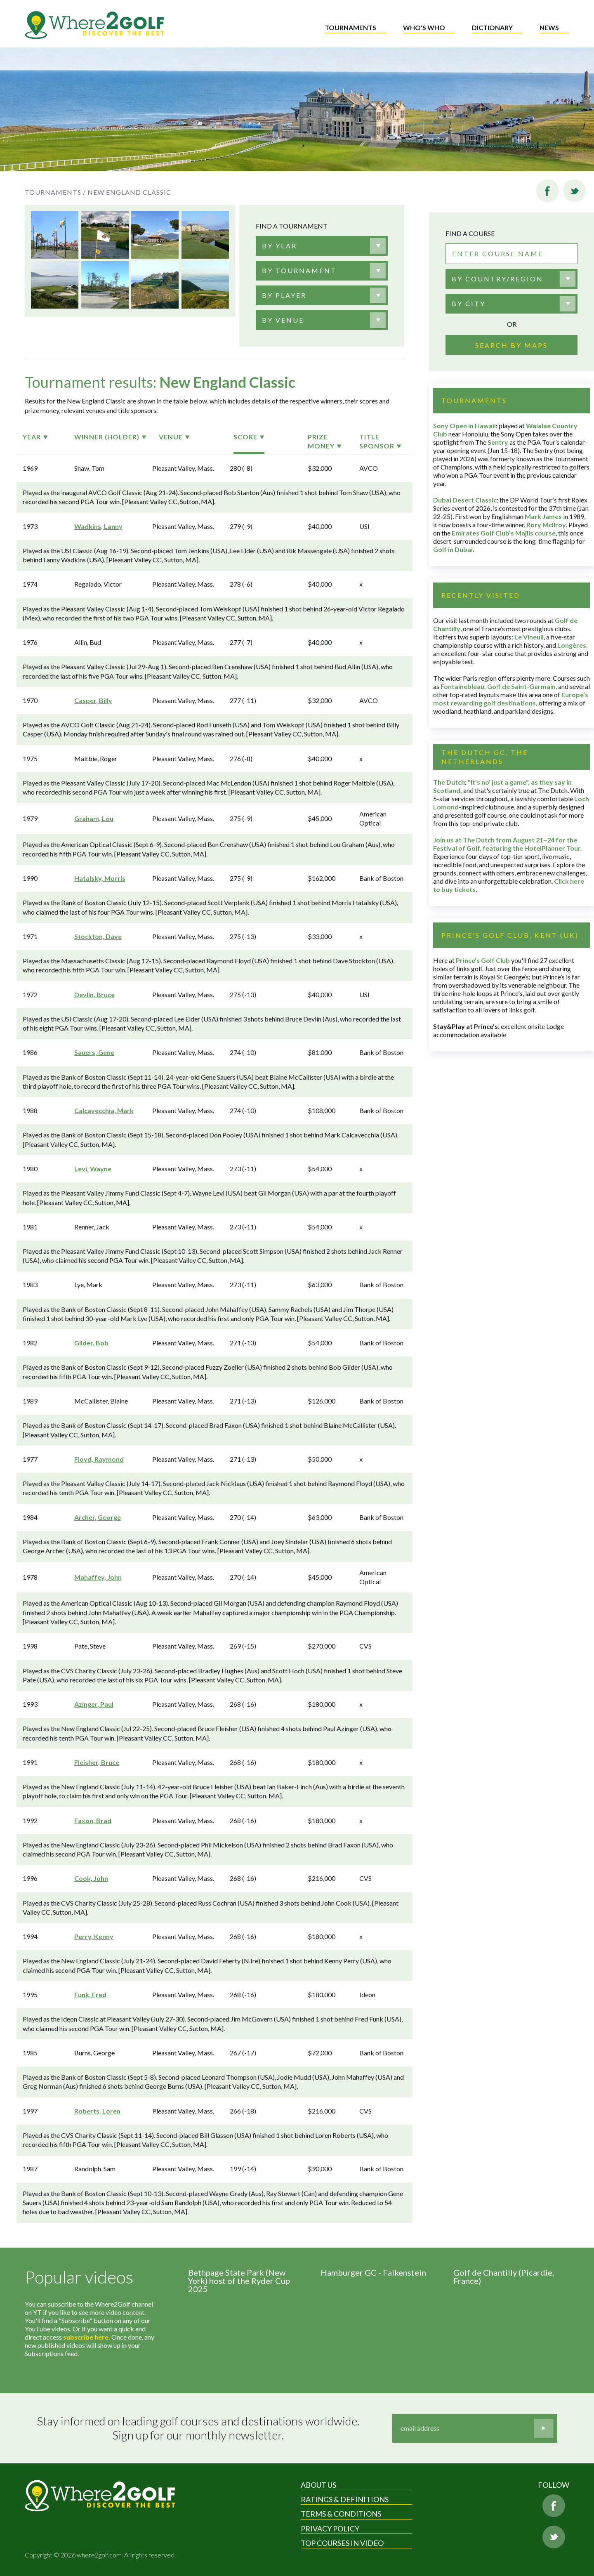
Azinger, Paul (93, 1704)
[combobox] (322, 246)
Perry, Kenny (93, 1936)
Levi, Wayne (92, 1168)
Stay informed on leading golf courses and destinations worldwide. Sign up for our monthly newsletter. (198, 2428)
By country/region (497, 279)
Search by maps (511, 345)
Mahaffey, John (98, 1577)
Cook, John (91, 1878)
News (549, 27)
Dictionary (492, 27)
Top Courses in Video (342, 2543)
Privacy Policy (330, 2528)
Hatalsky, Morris (99, 878)
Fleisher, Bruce (96, 1762)
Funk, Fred (90, 1994)
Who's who (424, 27)
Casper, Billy (93, 700)
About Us (318, 2484)
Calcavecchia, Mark (104, 1110)
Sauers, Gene (94, 1052)
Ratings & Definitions (345, 2499)
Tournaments (350, 27)
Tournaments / (55, 192)
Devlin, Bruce (94, 994)
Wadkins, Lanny (98, 526)
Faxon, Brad (92, 1820)
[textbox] (279, 245)
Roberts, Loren (97, 2111)
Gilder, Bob (91, 1343)
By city (469, 303)
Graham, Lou (93, 818)
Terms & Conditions (341, 2513)
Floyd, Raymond (99, 1459)
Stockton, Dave (98, 936)
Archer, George (97, 1517)
